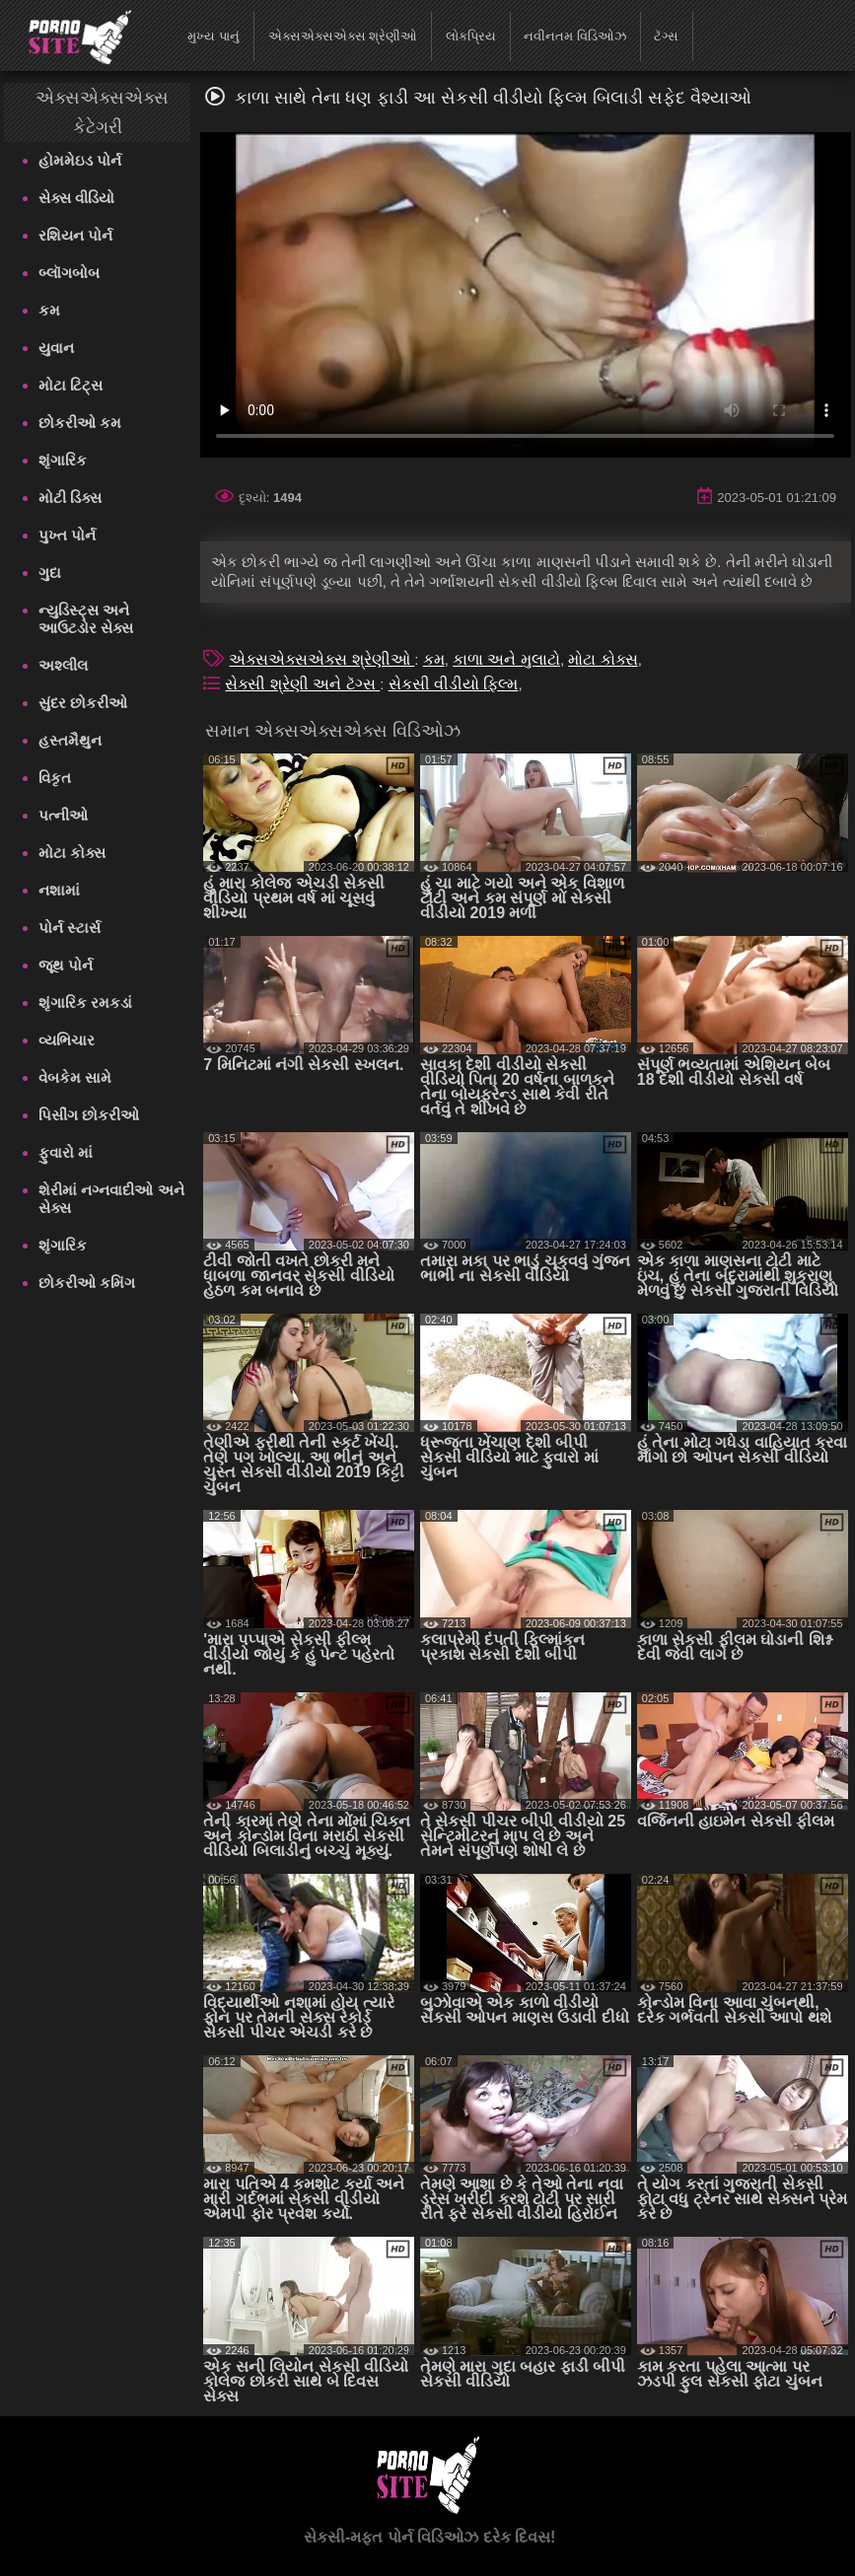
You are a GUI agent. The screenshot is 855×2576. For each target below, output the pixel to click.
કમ (49, 310)
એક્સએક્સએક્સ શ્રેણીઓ (343, 36)
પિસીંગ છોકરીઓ (88, 1115)
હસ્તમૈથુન (70, 740)
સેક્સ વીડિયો (76, 197)
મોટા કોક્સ (72, 852)
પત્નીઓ (63, 815)
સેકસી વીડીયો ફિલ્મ (454, 684)
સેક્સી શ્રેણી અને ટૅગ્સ (302, 684)
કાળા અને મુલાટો (506, 659)
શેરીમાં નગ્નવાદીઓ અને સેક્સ (110, 1198)
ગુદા (49, 572)
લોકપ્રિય (471, 36)
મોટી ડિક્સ (70, 497)
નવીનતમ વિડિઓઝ (575, 36)
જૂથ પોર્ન (65, 965)
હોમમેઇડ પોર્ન (79, 160)
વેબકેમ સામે (74, 1077)
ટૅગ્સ (666, 36)
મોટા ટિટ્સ (70, 385)
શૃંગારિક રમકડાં (85, 1002)
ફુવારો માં (65, 1152)
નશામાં (59, 890)
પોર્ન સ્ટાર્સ (69, 927)
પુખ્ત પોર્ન (67, 535)
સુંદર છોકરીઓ (82, 702)
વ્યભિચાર (66, 1040)
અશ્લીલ (63, 665)
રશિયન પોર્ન (75, 235)
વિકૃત (54, 777)
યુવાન (56, 347)
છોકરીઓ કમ (79, 422)
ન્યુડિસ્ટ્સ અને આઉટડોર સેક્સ (85, 619)
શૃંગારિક (62, 460)
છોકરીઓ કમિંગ (86, 1282)
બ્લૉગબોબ (69, 272)
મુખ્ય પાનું (213, 36)
